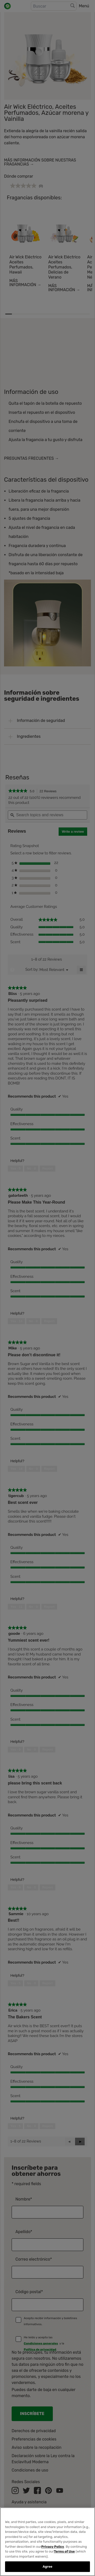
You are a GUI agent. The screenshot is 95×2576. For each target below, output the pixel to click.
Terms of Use (64, 2551)
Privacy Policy (52, 2546)
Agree (48, 2566)
